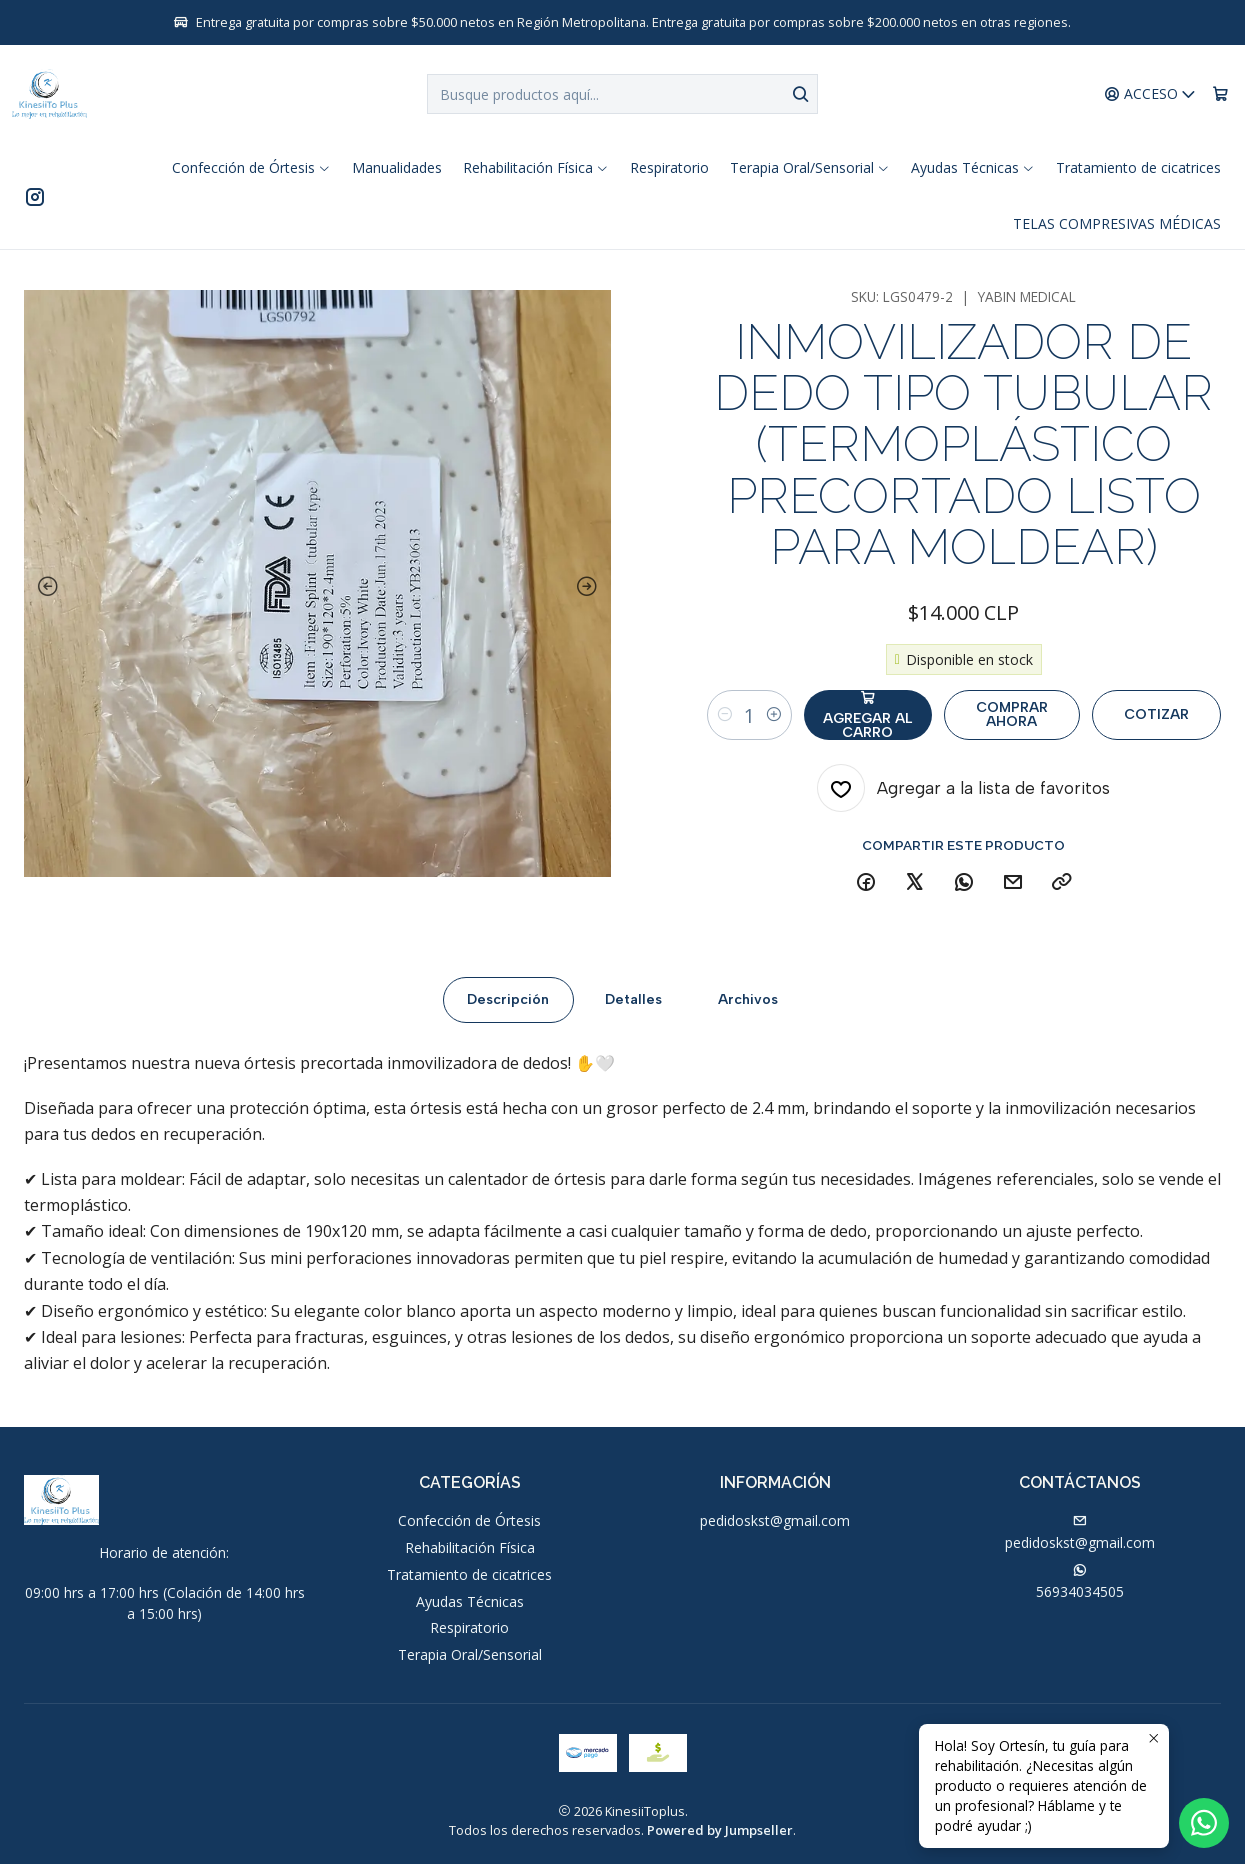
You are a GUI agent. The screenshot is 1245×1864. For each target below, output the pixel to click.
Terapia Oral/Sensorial (470, 1654)
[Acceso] (1150, 94)
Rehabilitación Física (470, 1547)
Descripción (508, 1012)
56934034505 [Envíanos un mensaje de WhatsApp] (1080, 1582)
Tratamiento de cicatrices (469, 1574)
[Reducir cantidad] (725, 715)
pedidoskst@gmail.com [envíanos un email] (1080, 1533)
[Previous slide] (44, 587)
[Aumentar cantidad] (774, 715)
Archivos (748, 1012)
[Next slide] (591, 587)
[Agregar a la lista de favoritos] (963, 788)
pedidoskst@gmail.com (775, 1520)
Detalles (633, 1012)
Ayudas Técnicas (470, 1601)
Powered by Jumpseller (720, 1830)
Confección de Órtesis (469, 1520)
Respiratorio (469, 1627)
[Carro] (1220, 94)
